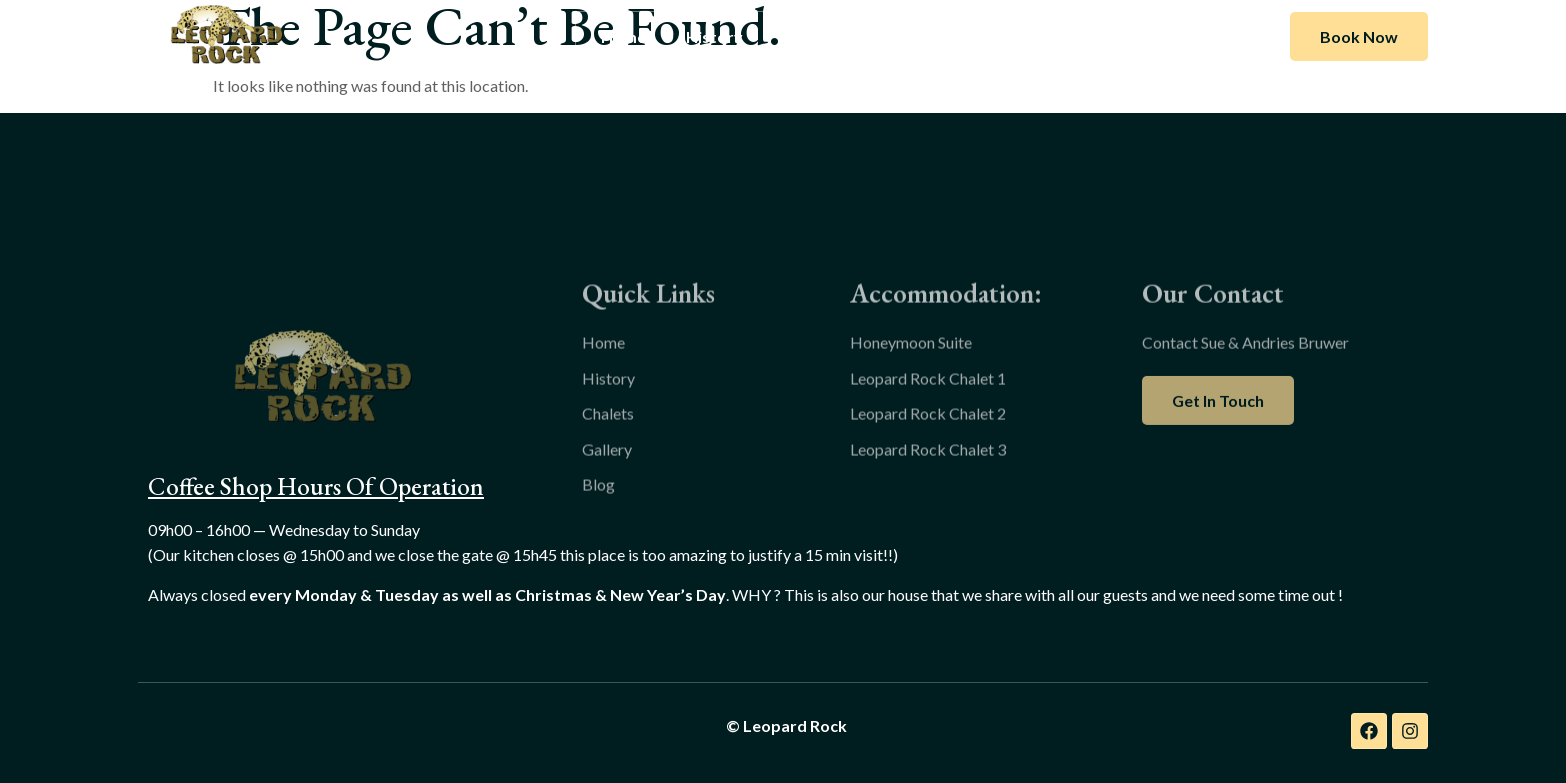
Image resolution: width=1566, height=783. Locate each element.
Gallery (907, 36)
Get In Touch (1218, 431)
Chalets (811, 36)
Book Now (1359, 36)
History (714, 36)
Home (623, 36)
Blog (991, 36)
